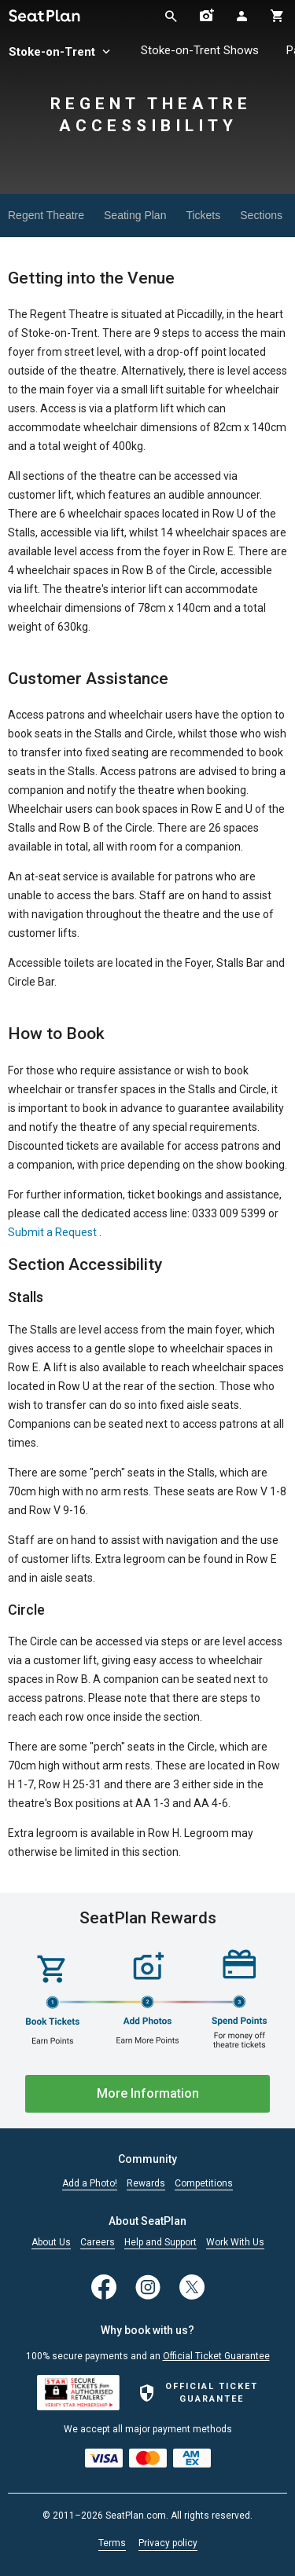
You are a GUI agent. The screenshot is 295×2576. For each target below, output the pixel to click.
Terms (112, 2543)
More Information (148, 2093)
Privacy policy (167, 2543)
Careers (97, 2243)
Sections (261, 215)
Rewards (146, 2184)
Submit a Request (52, 1232)
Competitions (204, 2184)
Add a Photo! (89, 2184)
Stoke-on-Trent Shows (200, 50)
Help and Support (160, 2243)
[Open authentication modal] (242, 15)
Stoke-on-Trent (61, 52)
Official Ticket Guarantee (216, 2356)
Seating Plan (135, 215)
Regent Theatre (46, 215)
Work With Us (235, 2243)
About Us (51, 2243)
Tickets (203, 215)
